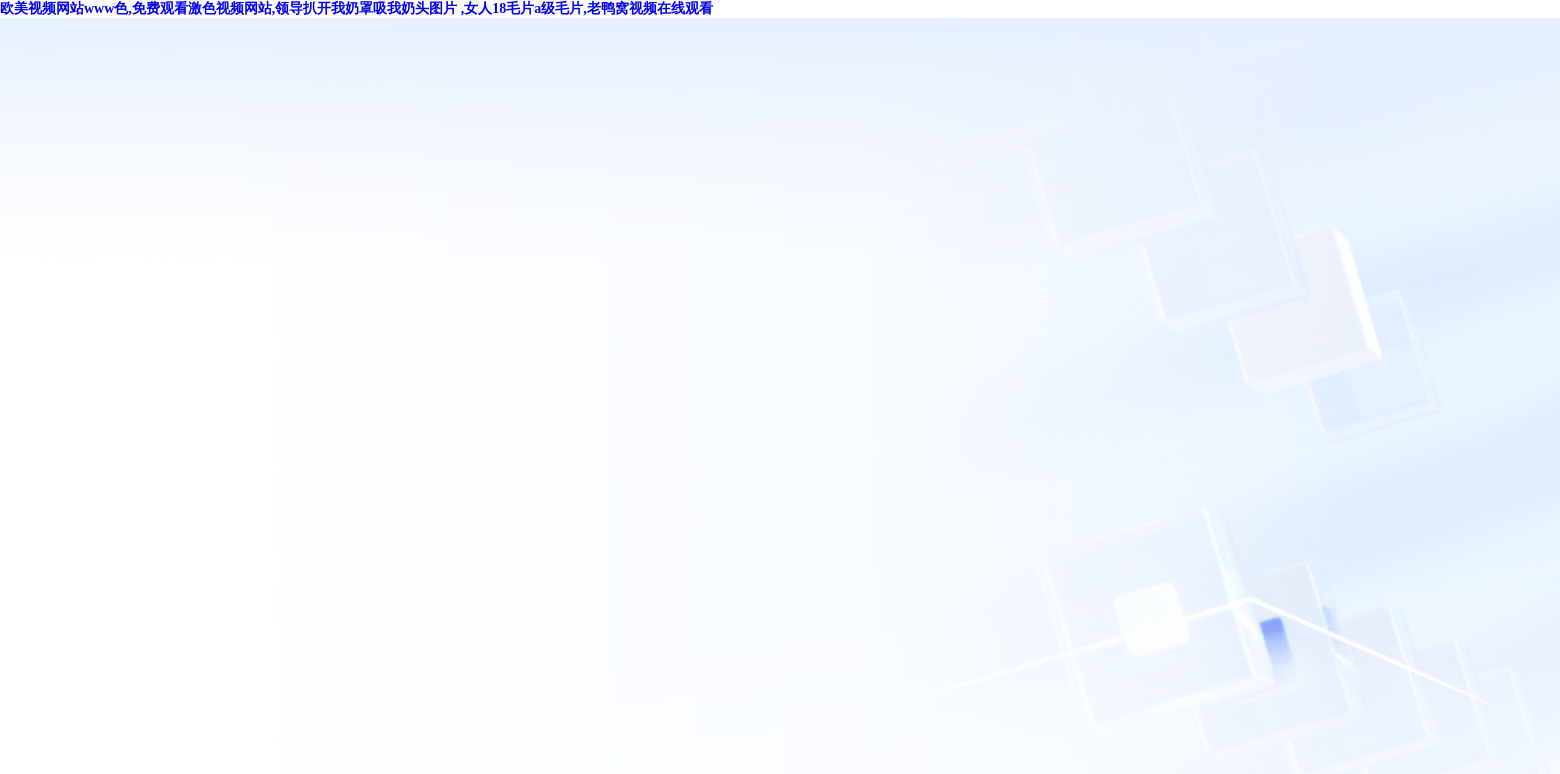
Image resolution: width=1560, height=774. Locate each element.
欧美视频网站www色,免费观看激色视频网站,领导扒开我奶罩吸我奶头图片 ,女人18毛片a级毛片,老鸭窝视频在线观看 (356, 8)
